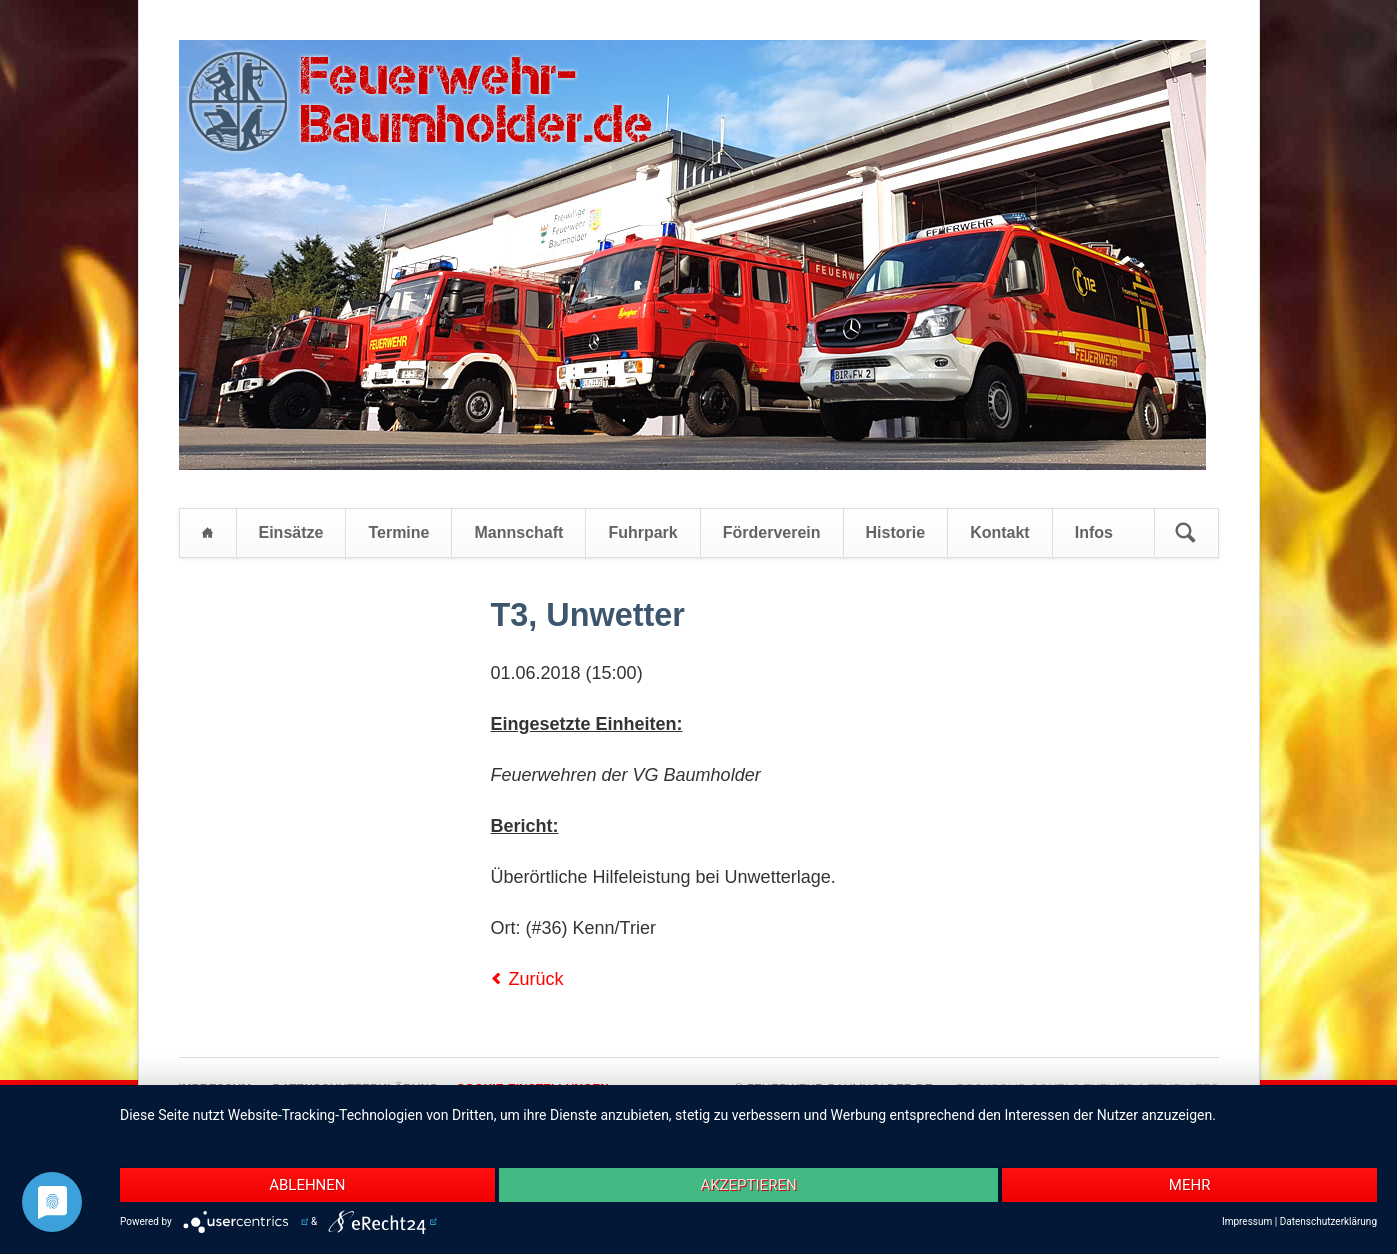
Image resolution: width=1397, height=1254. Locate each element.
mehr (1190, 1185)
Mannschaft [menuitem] (518, 532)
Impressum (1247, 1221)
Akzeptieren (748, 1185)
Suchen (1186, 533)
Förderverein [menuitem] (772, 532)
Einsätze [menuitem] (291, 532)
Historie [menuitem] (896, 532)
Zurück (536, 979)
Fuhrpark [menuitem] (642, 532)
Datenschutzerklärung (1328, 1221)
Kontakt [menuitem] (1000, 532)
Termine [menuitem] (398, 532)
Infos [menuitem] (1094, 532)
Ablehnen (307, 1185)
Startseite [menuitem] (208, 533)
